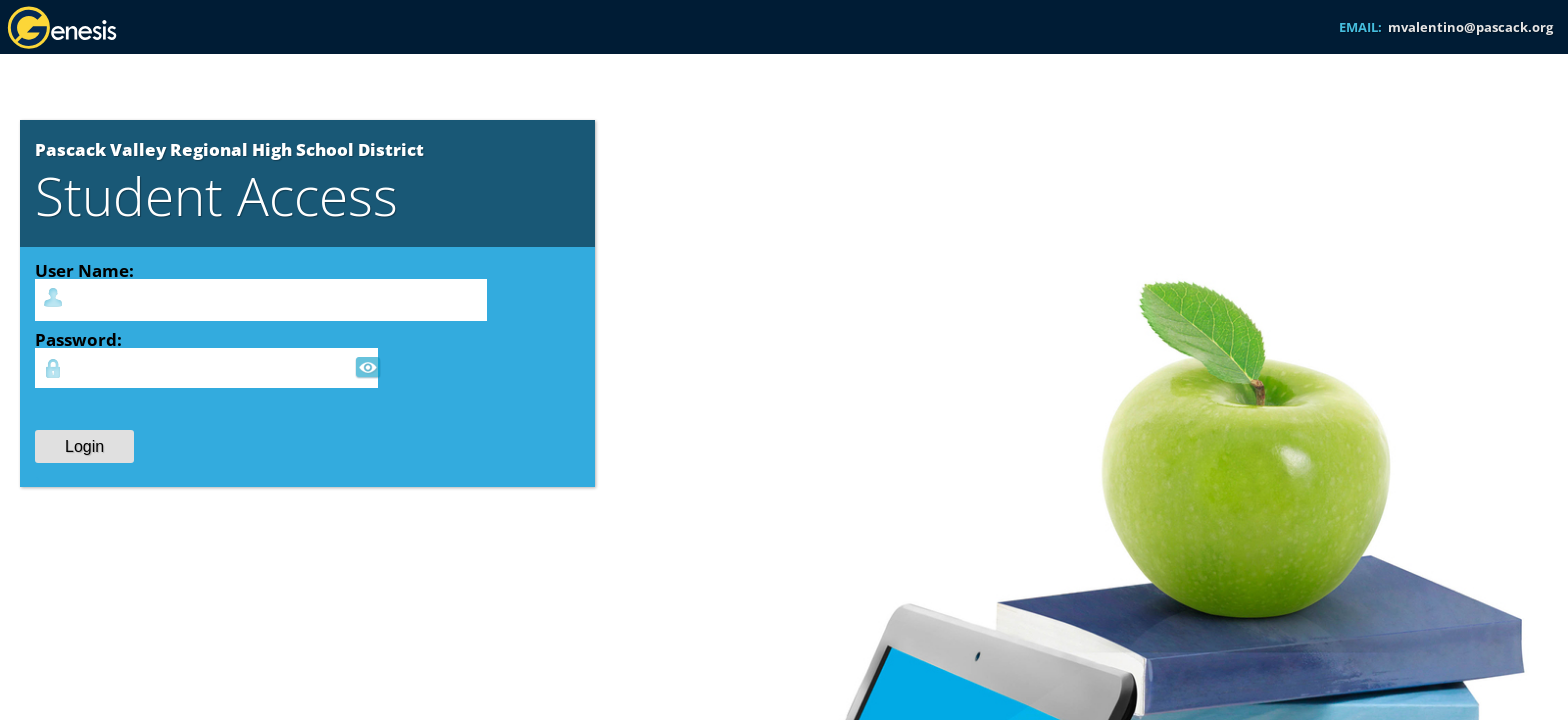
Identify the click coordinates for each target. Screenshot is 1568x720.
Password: (78, 339)
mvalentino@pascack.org (1470, 27)
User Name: (84, 270)
